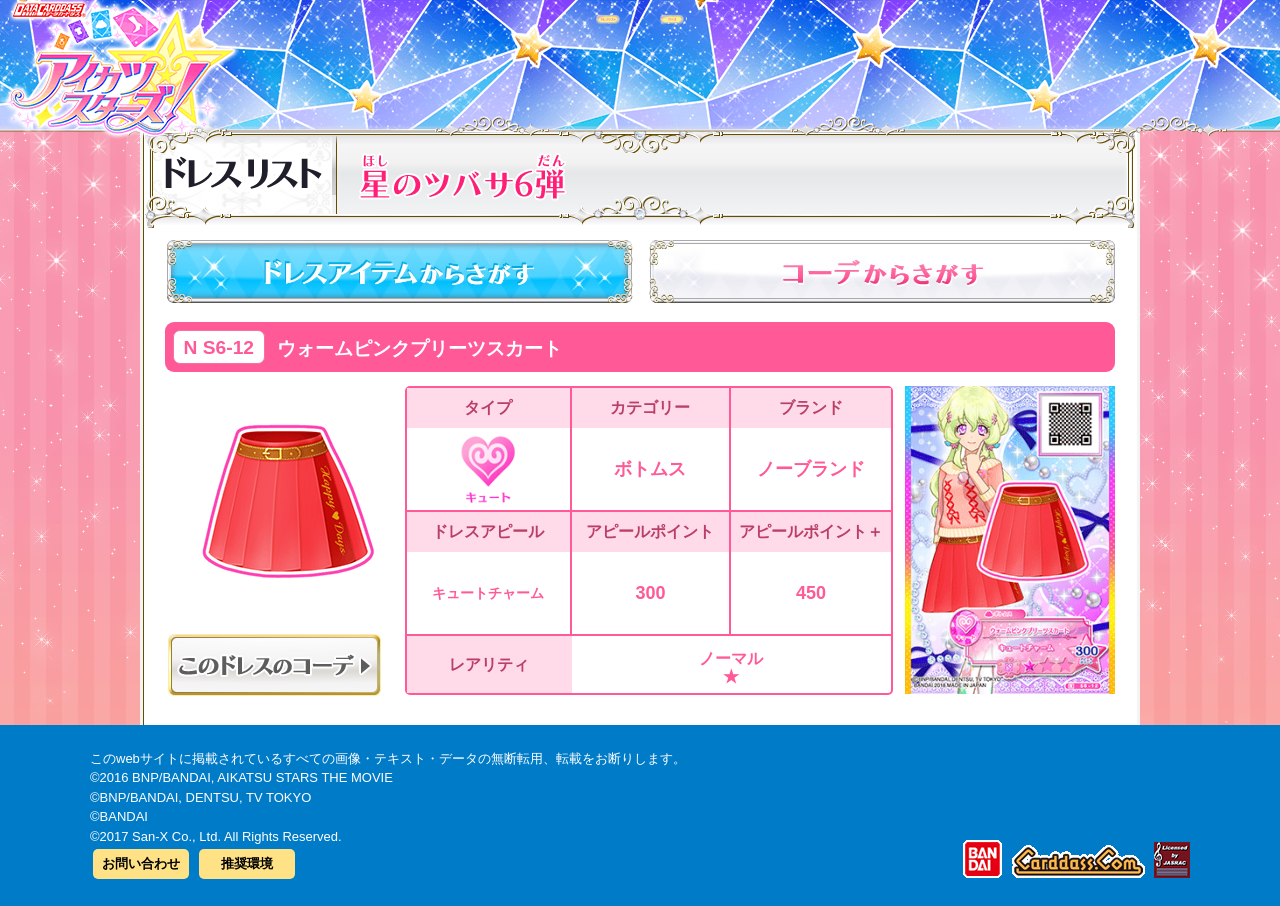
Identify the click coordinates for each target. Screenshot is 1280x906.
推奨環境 (247, 863)
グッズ (767, 59)
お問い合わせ (141, 863)
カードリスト (512, 59)
